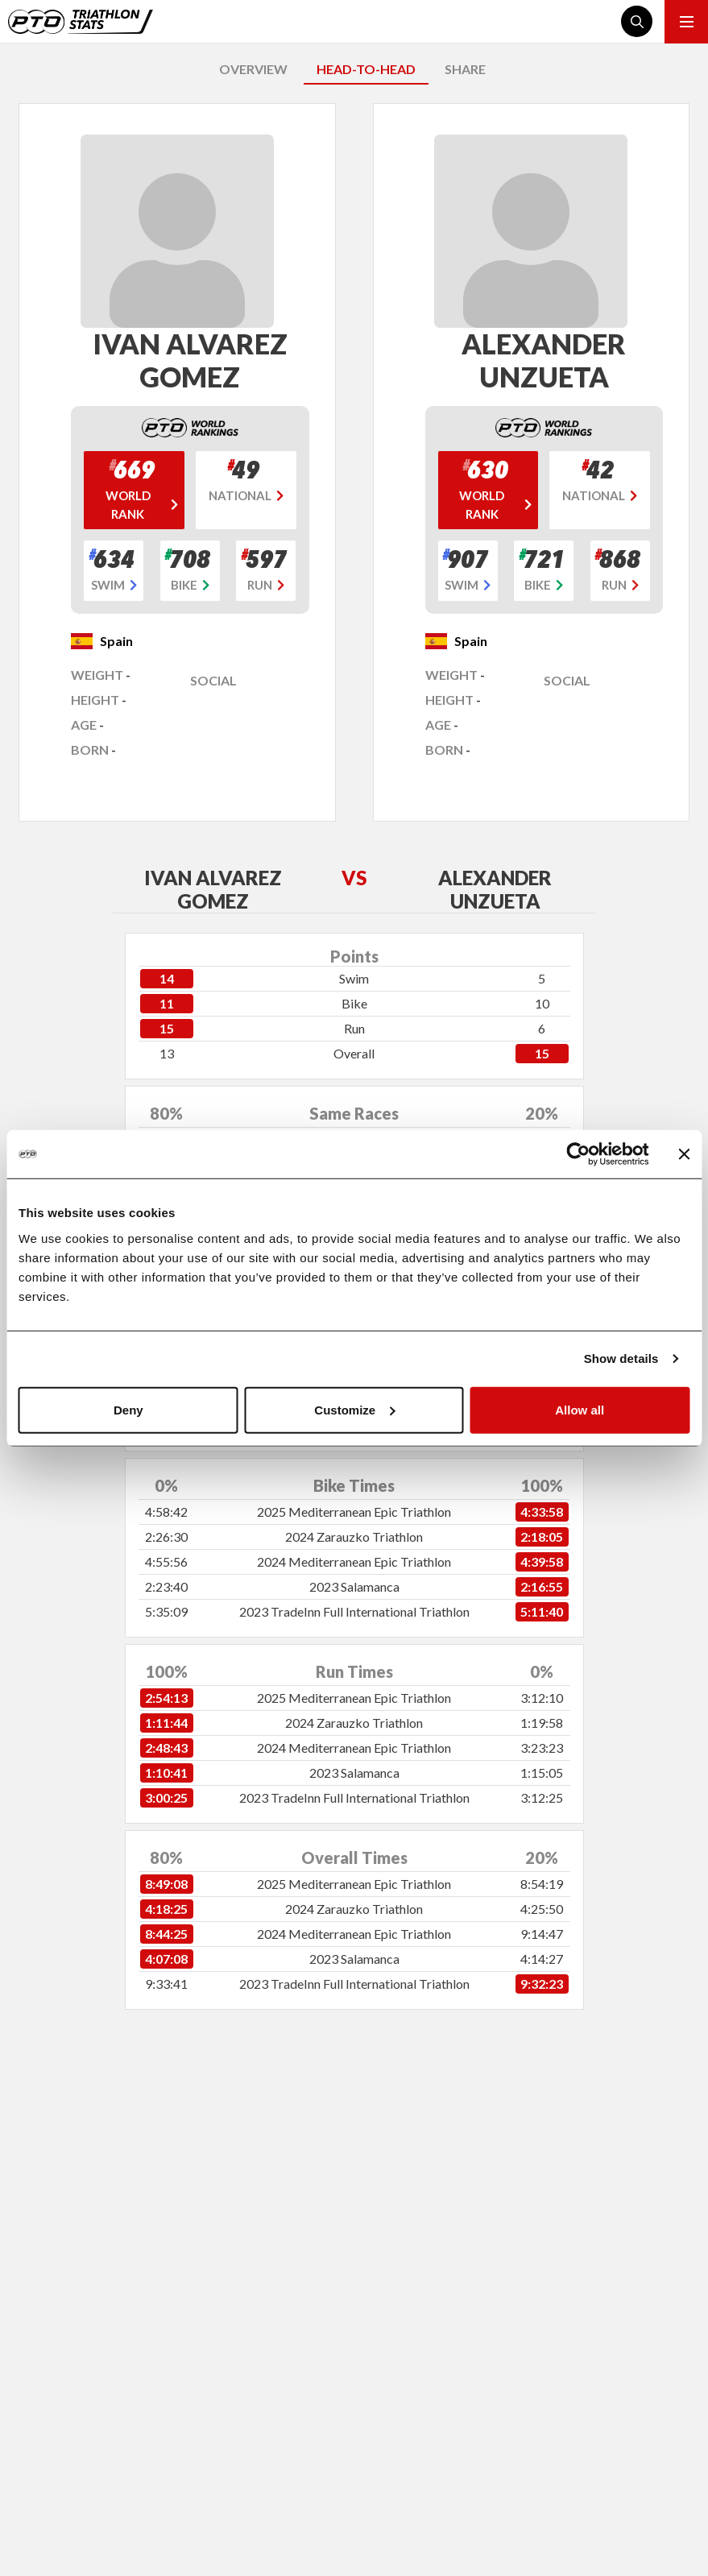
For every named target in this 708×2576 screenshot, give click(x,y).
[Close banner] (683, 1154)
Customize (354, 1409)
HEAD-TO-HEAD (366, 69)
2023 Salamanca (354, 1586)
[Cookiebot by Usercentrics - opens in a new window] (577, 1154)
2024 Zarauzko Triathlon (354, 1536)
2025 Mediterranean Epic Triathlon (354, 1511)
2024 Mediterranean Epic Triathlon (354, 1561)
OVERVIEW (253, 69)
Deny (128, 1409)
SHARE (465, 69)
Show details (621, 1358)
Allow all (579, 1409)
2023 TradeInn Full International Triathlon (354, 1611)
